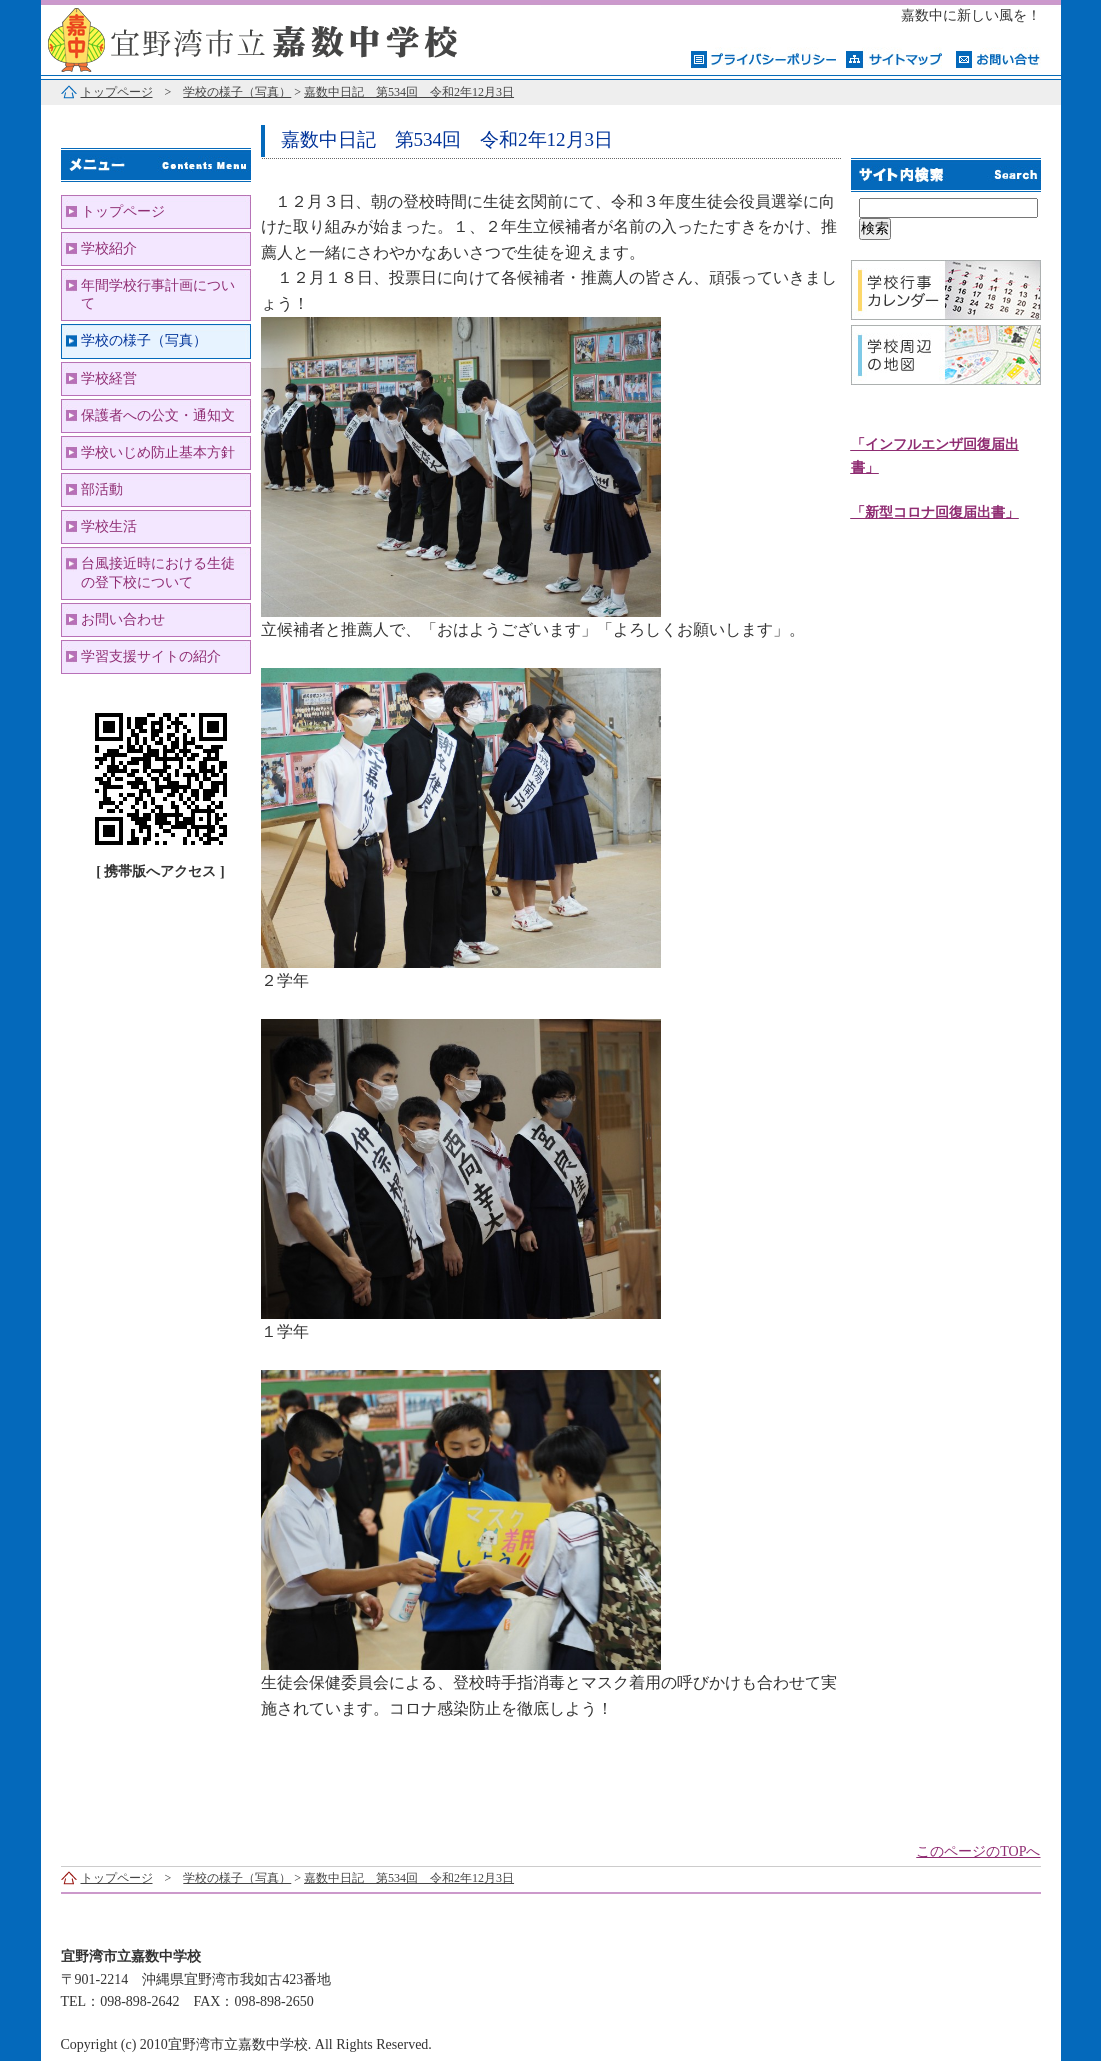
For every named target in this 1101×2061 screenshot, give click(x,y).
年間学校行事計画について (158, 294)
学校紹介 (109, 248)
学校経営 (109, 378)
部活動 (102, 489)
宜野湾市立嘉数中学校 (291, 37)
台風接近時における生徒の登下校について (158, 572)
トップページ (117, 92)
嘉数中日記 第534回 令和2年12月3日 (409, 92)
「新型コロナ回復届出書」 (935, 512)
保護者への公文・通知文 (158, 415)
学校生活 (109, 526)
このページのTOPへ (978, 1851)
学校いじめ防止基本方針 (158, 452)
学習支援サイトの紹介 (151, 656)
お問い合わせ (123, 619)
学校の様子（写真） (237, 92)
